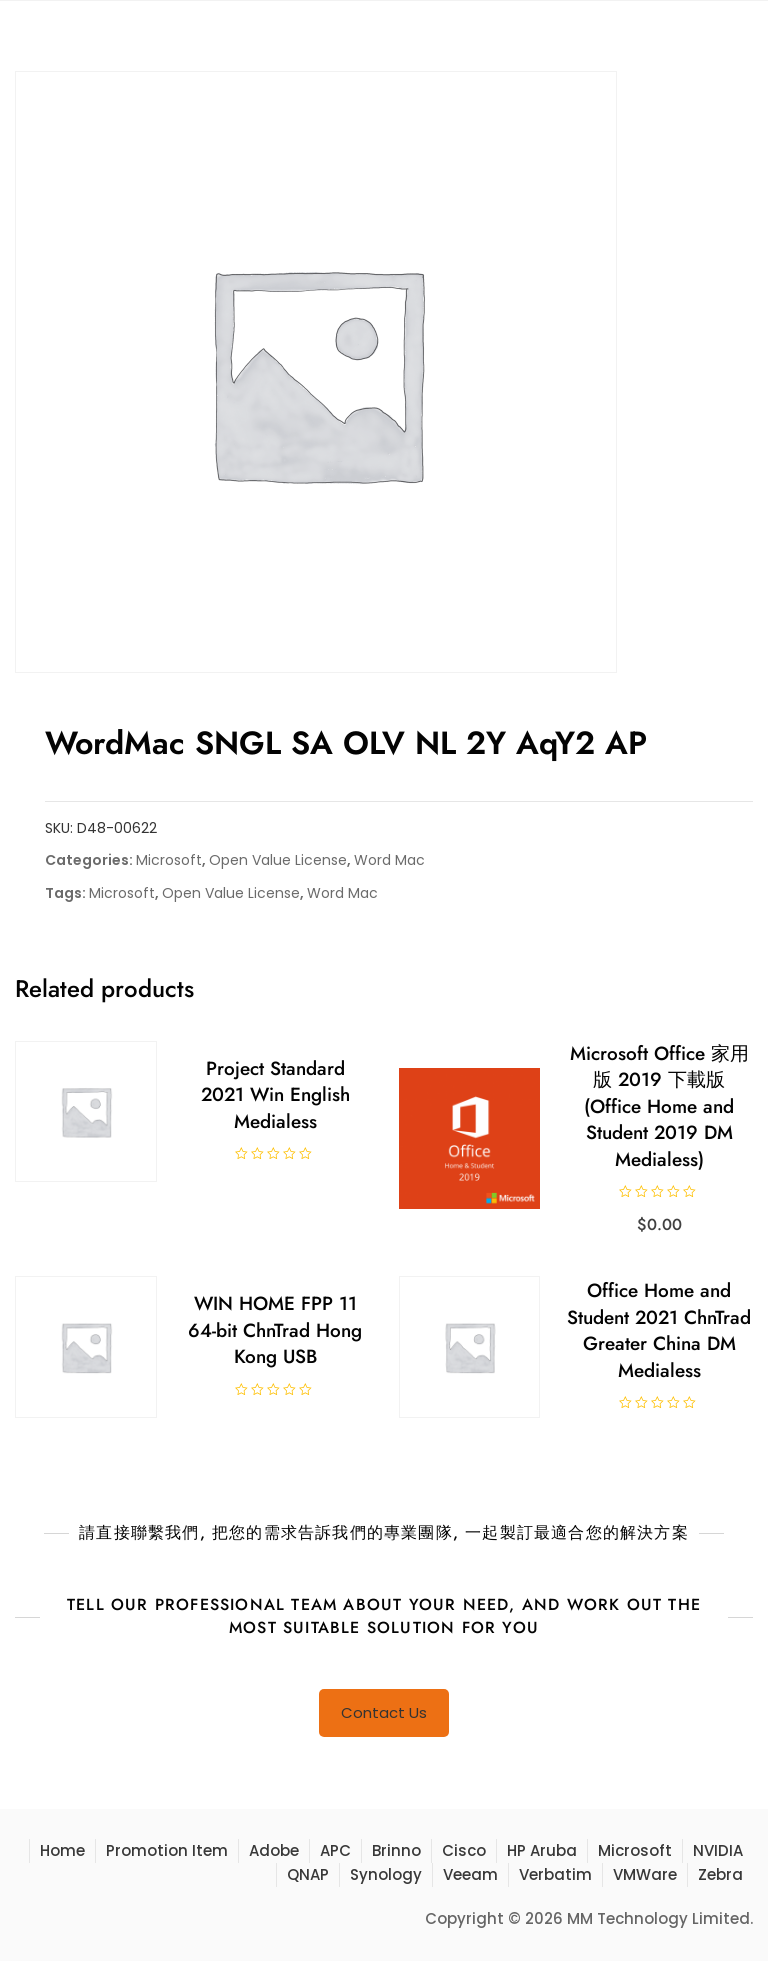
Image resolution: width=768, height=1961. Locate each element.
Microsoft (169, 860)
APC (335, 1850)
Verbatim (555, 1874)
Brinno (396, 1850)
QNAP (308, 1874)
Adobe (274, 1850)
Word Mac (389, 860)
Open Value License (278, 860)
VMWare (645, 1874)
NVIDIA (718, 1850)
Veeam (470, 1874)
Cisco (464, 1850)
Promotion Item (167, 1850)
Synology (386, 1874)
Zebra (720, 1874)
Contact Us (384, 1712)
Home (62, 1850)
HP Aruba (542, 1850)
